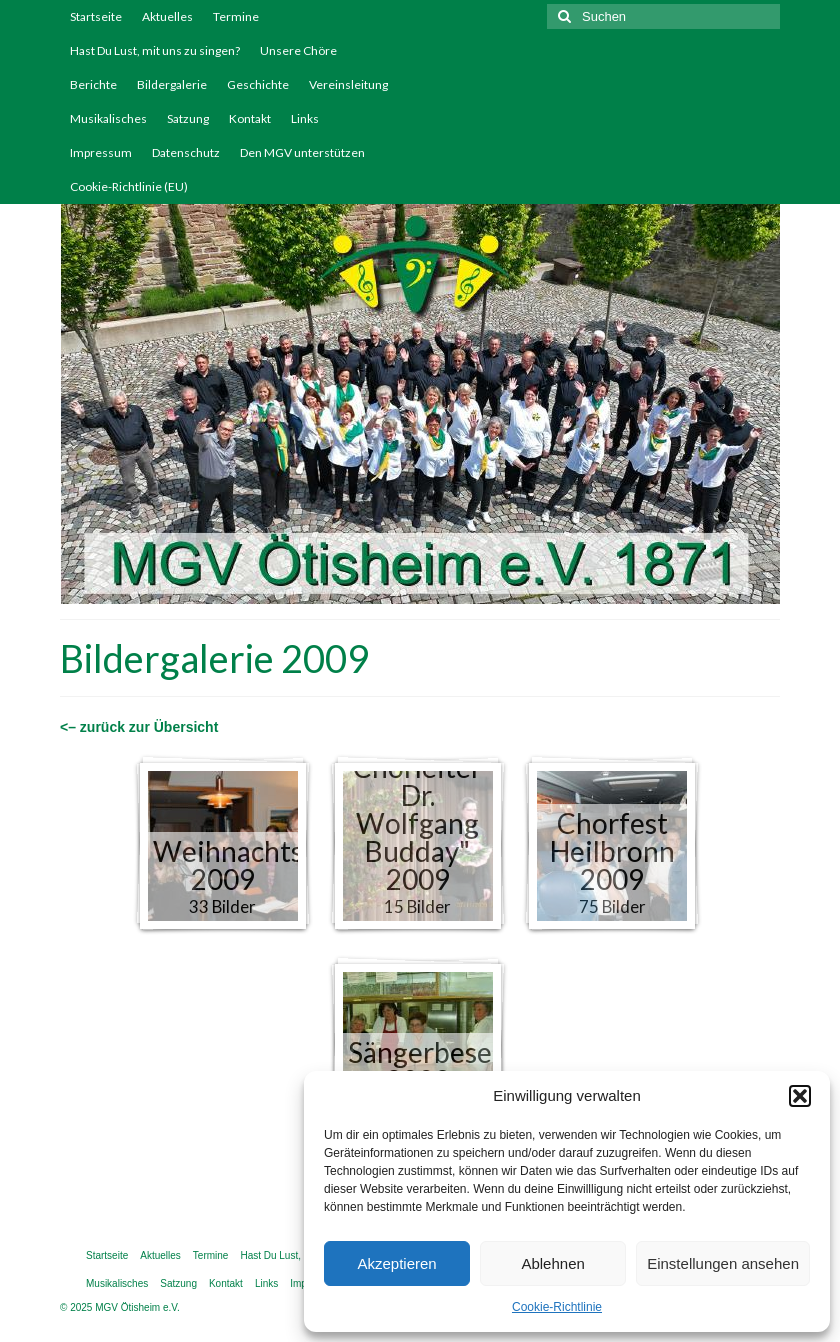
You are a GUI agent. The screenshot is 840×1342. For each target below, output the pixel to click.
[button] (800, 1096)
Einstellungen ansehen (723, 1263)
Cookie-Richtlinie (557, 1307)
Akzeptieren (396, 1263)
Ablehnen (552, 1263)
